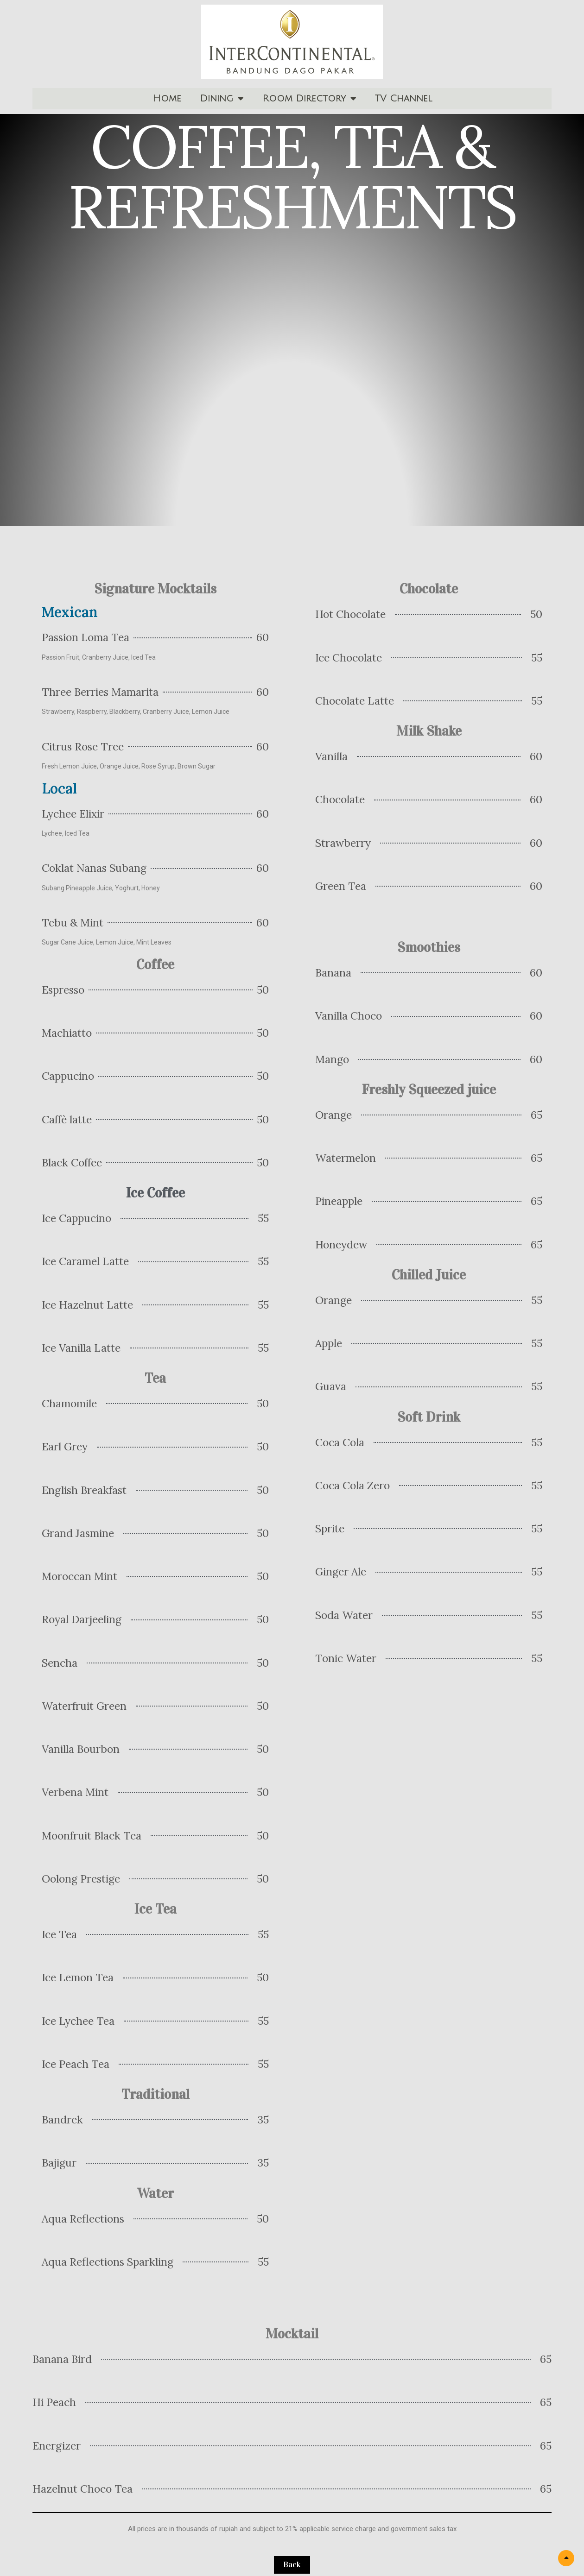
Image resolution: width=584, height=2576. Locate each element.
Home (166, 99)
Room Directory (309, 98)
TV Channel (403, 99)
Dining (222, 98)
